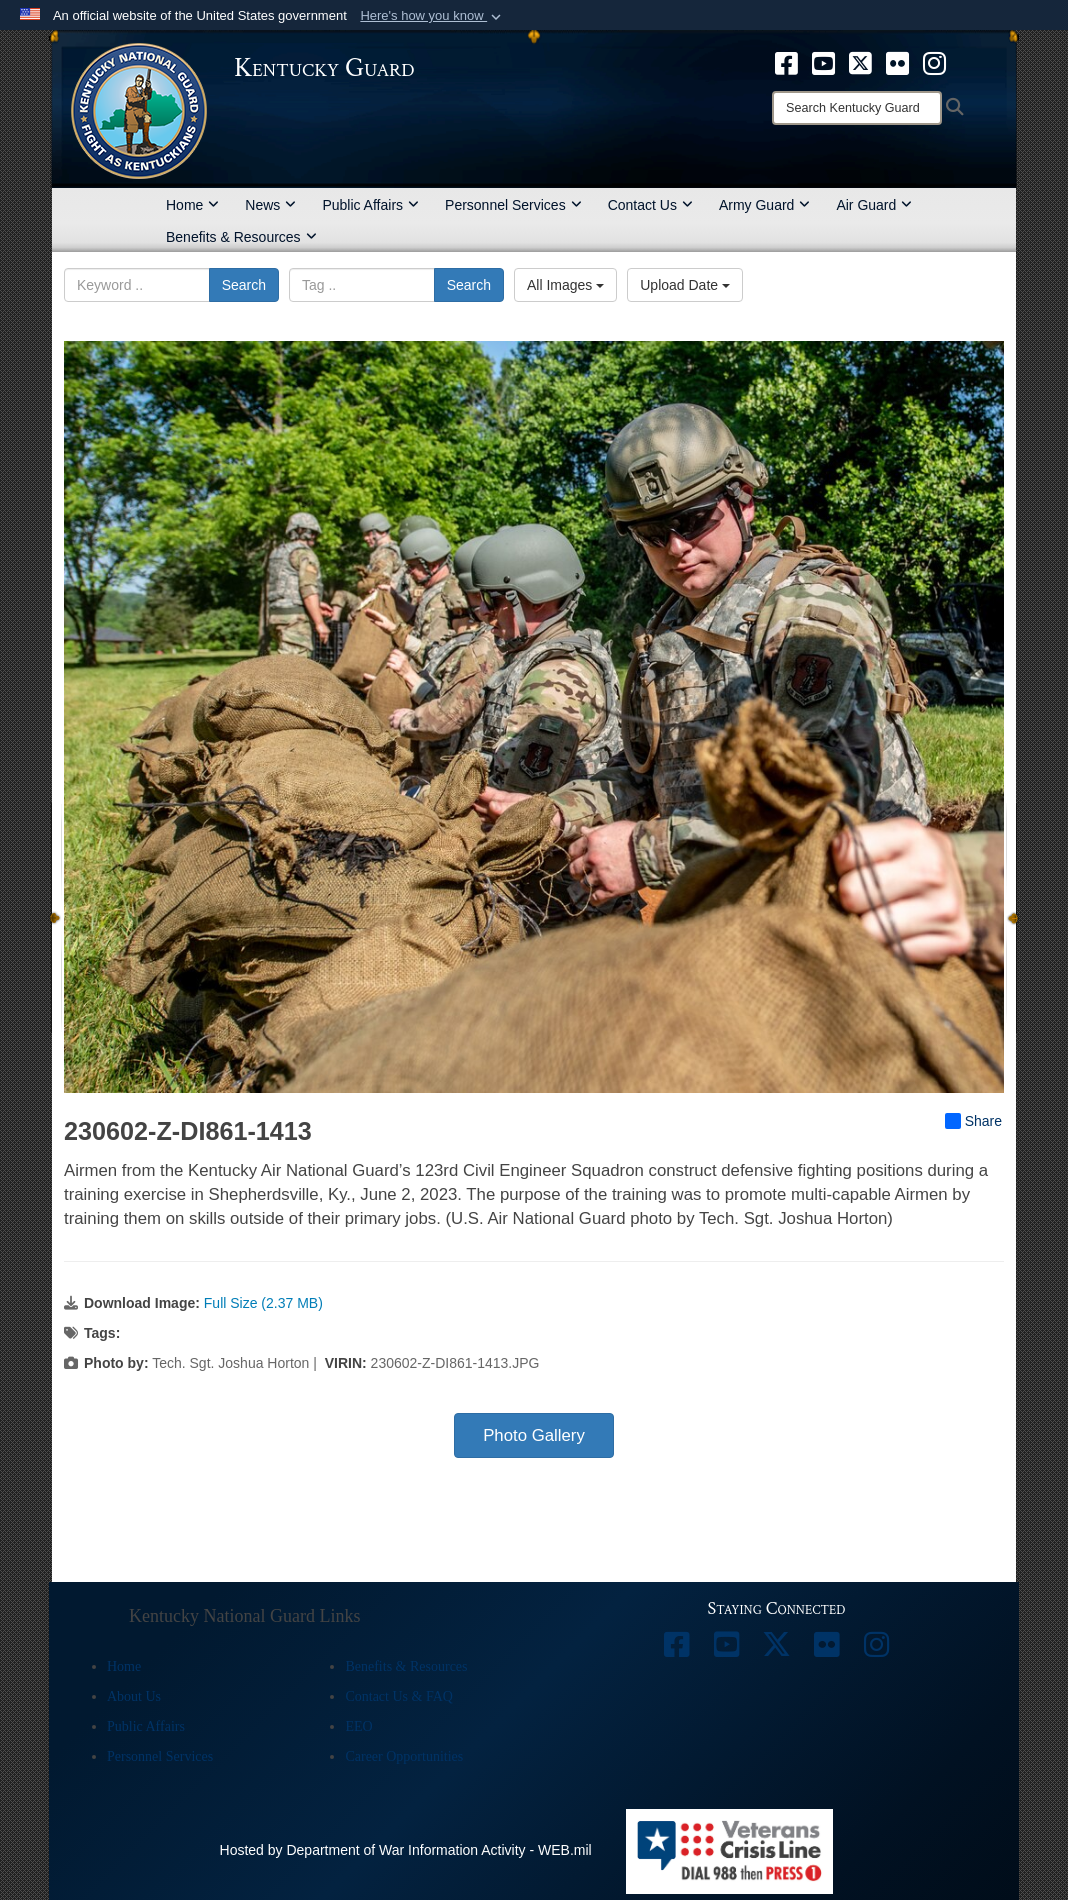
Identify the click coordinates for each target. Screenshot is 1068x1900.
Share (973, 1121)
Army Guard (764, 205)
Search (244, 285)
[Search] (857, 108)
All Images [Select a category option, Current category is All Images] (565, 285)
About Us (134, 1696)
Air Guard (874, 205)
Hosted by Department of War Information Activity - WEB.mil (406, 1850)
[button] (432, 16)
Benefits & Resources (241, 237)
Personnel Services (513, 205)
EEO (358, 1726)
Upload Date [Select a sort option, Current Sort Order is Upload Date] (685, 285)
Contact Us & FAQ (398, 1696)
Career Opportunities (404, 1756)
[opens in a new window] (786, 62)
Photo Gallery (534, 1435)
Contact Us (650, 205)
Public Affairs (370, 205)
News (270, 205)
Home (192, 205)
